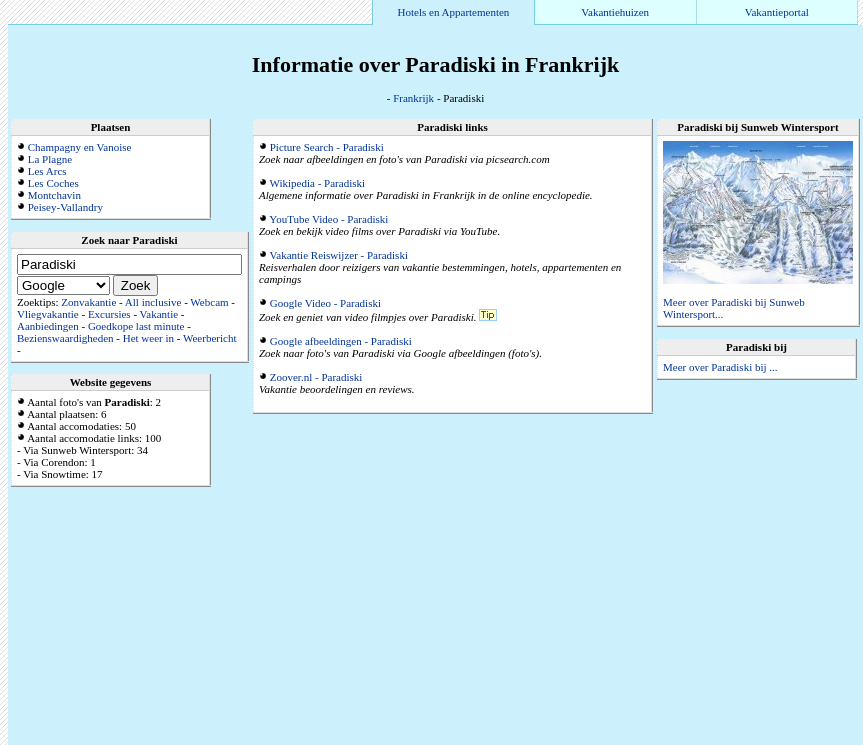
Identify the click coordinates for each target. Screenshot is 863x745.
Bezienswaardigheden (65, 338)
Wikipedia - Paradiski (317, 183)
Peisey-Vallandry (65, 207)
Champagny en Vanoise (80, 147)
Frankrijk (413, 98)
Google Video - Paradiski (325, 303)
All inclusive (153, 302)
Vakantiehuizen (615, 12)
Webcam (209, 302)
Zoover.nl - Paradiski (316, 377)
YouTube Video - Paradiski (328, 219)
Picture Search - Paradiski (327, 147)
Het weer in (148, 338)
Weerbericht (209, 338)
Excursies (109, 314)
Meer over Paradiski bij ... (720, 367)
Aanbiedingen (48, 326)
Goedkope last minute (136, 326)
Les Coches (53, 183)
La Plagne (50, 159)
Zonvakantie (88, 302)
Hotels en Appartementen (454, 12)
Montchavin (54, 195)
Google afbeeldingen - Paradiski (341, 341)
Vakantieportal (777, 12)
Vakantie (159, 314)
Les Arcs (47, 171)
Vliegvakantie (48, 314)
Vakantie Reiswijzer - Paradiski (339, 255)
